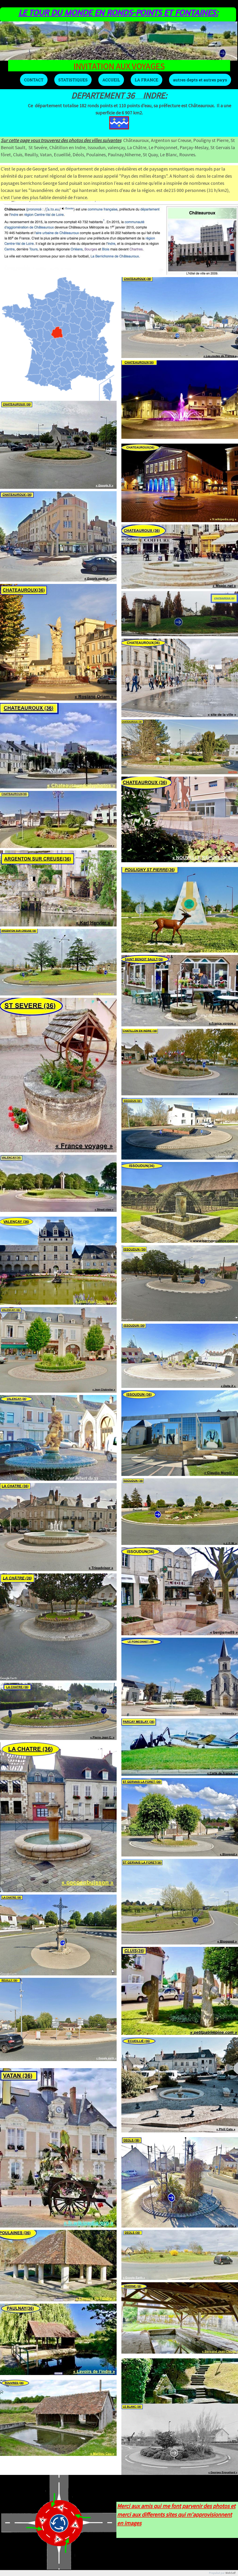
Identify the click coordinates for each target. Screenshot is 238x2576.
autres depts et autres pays (200, 80)
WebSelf (230, 2573)
